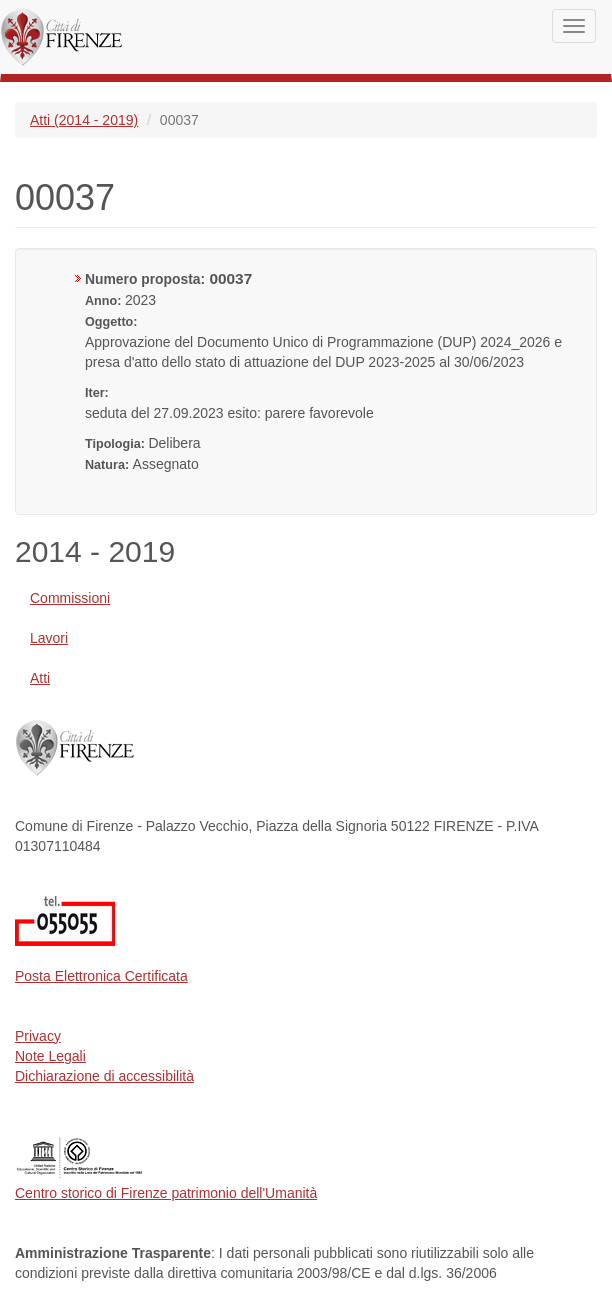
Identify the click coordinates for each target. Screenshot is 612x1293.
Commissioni (70, 598)
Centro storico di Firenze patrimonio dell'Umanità (166, 1193)
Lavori (49, 638)
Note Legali (50, 1056)
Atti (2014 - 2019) (84, 120)
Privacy (38, 1036)
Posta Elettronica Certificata (101, 976)
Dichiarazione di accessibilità (104, 1076)
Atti (40, 678)
